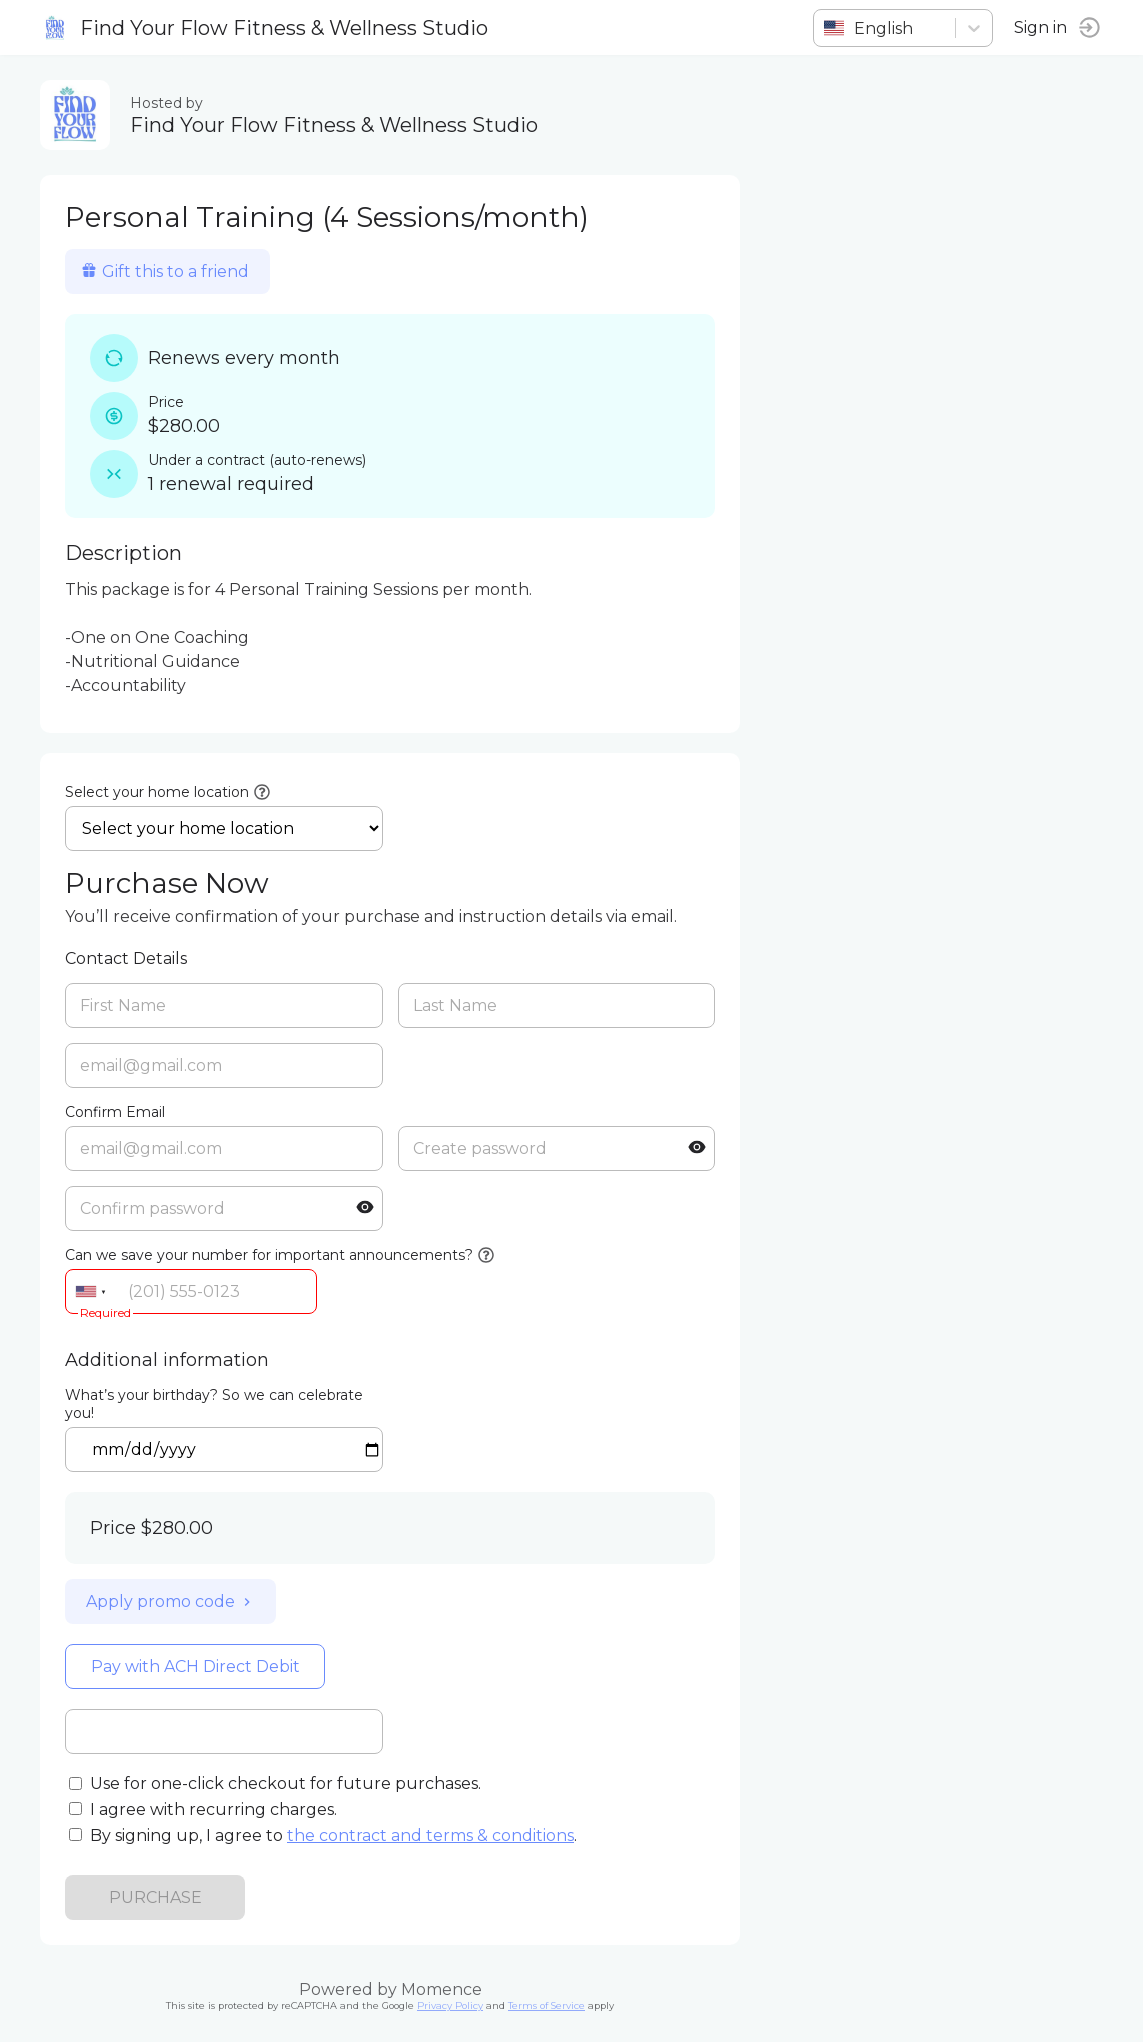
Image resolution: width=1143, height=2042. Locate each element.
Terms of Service (546, 2005)
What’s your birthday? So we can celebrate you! (214, 1404)
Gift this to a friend (165, 271)
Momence (441, 1989)
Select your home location (157, 792)
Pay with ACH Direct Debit (195, 1666)
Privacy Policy (450, 2005)
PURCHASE (155, 1897)
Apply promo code (170, 1601)
